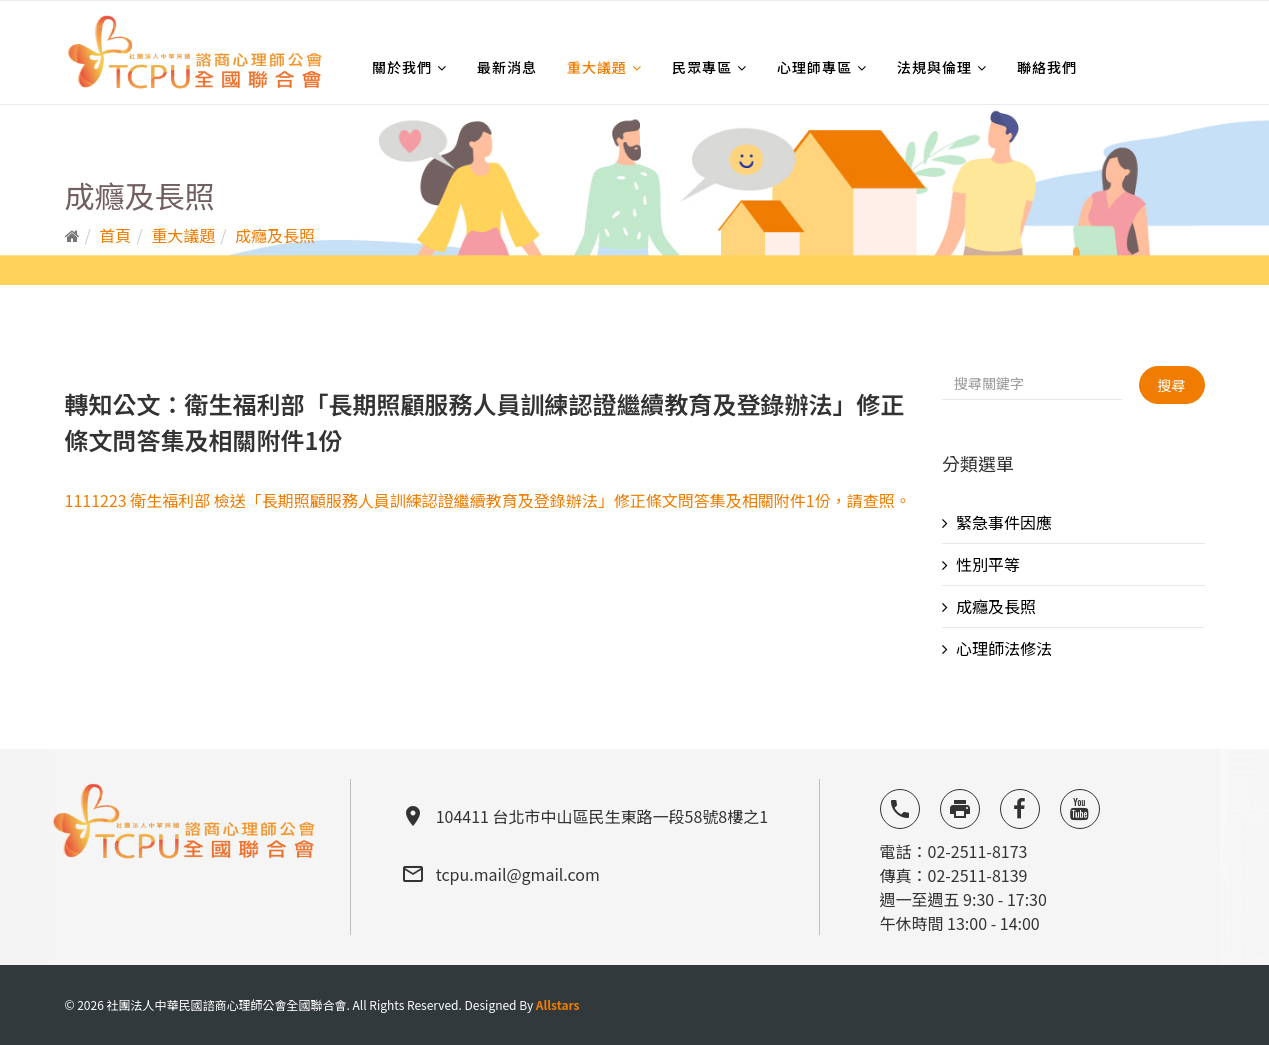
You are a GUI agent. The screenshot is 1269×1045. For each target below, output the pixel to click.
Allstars (558, 1004)
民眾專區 (702, 67)
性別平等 (988, 564)
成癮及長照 (275, 235)
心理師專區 (814, 67)
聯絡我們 (1047, 67)
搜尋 (1172, 385)
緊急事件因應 (1004, 522)
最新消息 (507, 67)
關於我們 (402, 67)
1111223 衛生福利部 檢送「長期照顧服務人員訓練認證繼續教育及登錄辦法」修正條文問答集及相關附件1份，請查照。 (488, 500)
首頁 (115, 235)
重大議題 (597, 67)
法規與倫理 (934, 67)
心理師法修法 (1004, 648)
